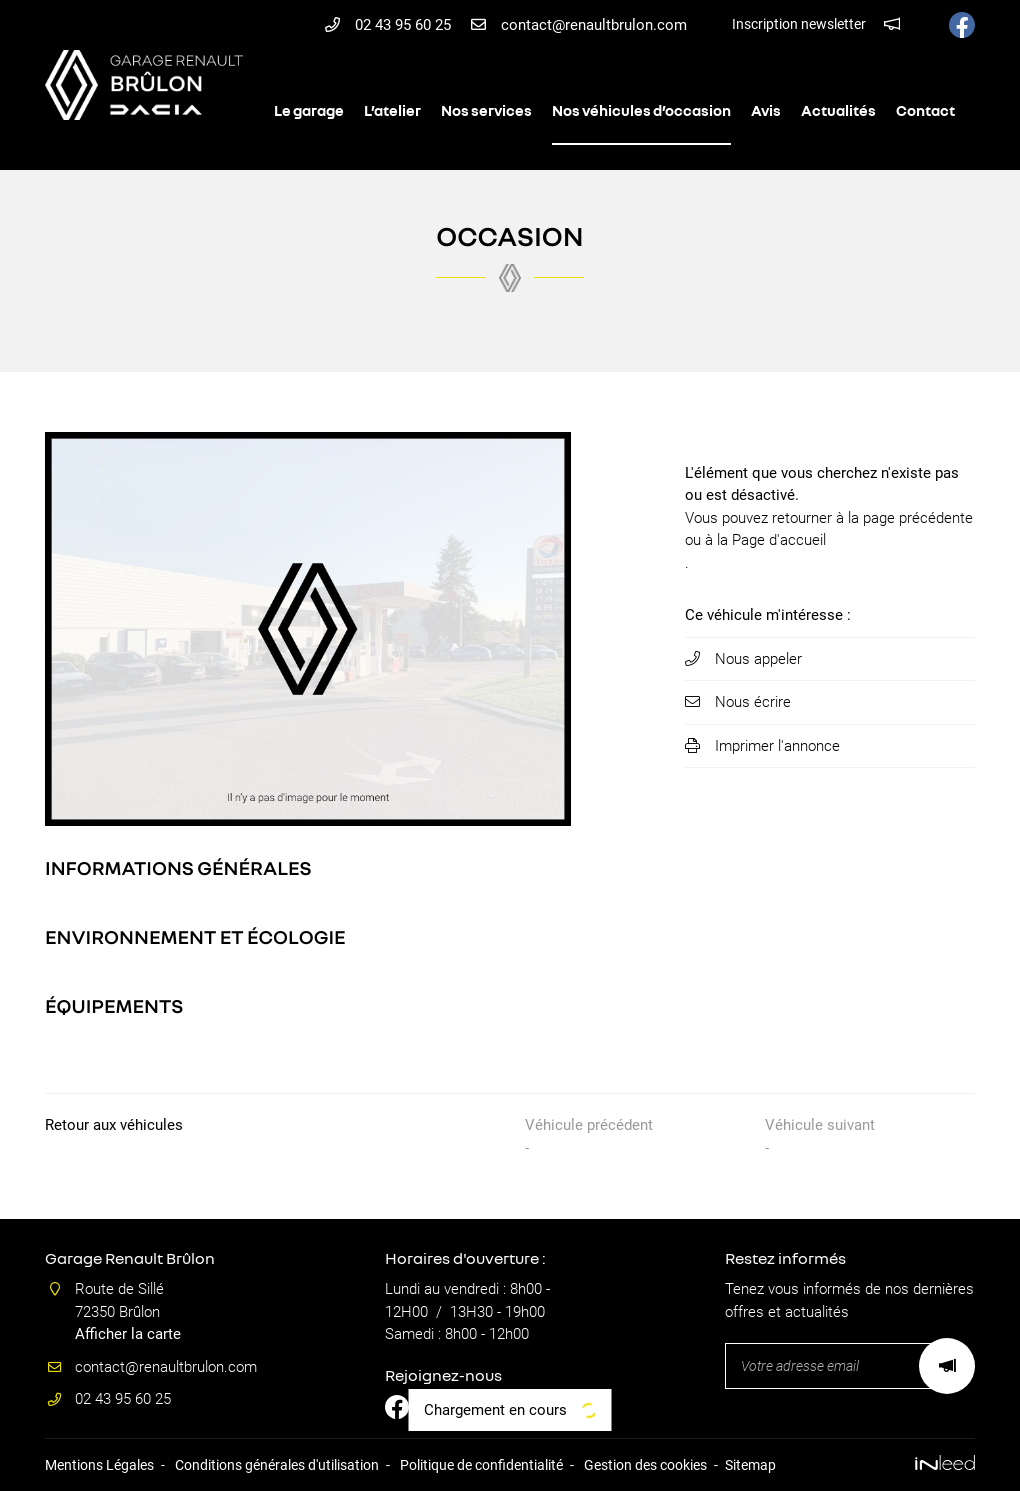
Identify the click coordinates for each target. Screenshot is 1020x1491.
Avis (766, 110)
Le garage (309, 110)
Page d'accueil (779, 540)
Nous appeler (758, 659)
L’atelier (392, 110)
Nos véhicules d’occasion (641, 110)
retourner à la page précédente (872, 518)
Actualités (838, 110)
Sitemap (750, 1465)
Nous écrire (753, 702)
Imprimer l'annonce (777, 746)
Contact (925, 110)
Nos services (486, 110)
